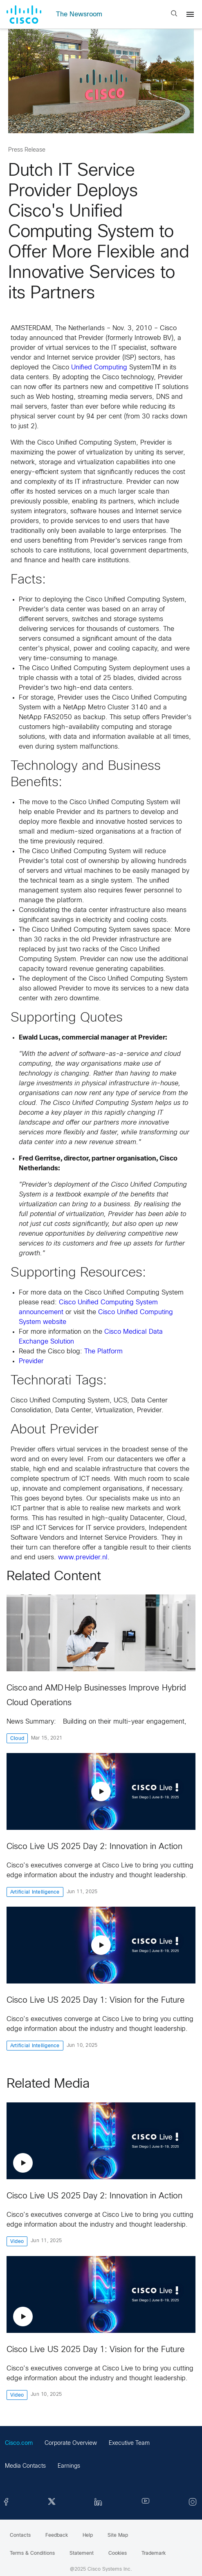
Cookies (117, 2553)
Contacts (20, 2535)
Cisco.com (19, 2443)
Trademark (153, 2553)
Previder (31, 1361)
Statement (82, 2553)
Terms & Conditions (32, 2553)
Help (88, 2535)
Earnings (69, 2466)
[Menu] (190, 14)
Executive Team (129, 2443)
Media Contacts (25, 2466)
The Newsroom (79, 14)
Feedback (56, 2535)
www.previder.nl (83, 1557)
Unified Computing (99, 367)
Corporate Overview (71, 2443)
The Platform (103, 1351)
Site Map (118, 2535)
